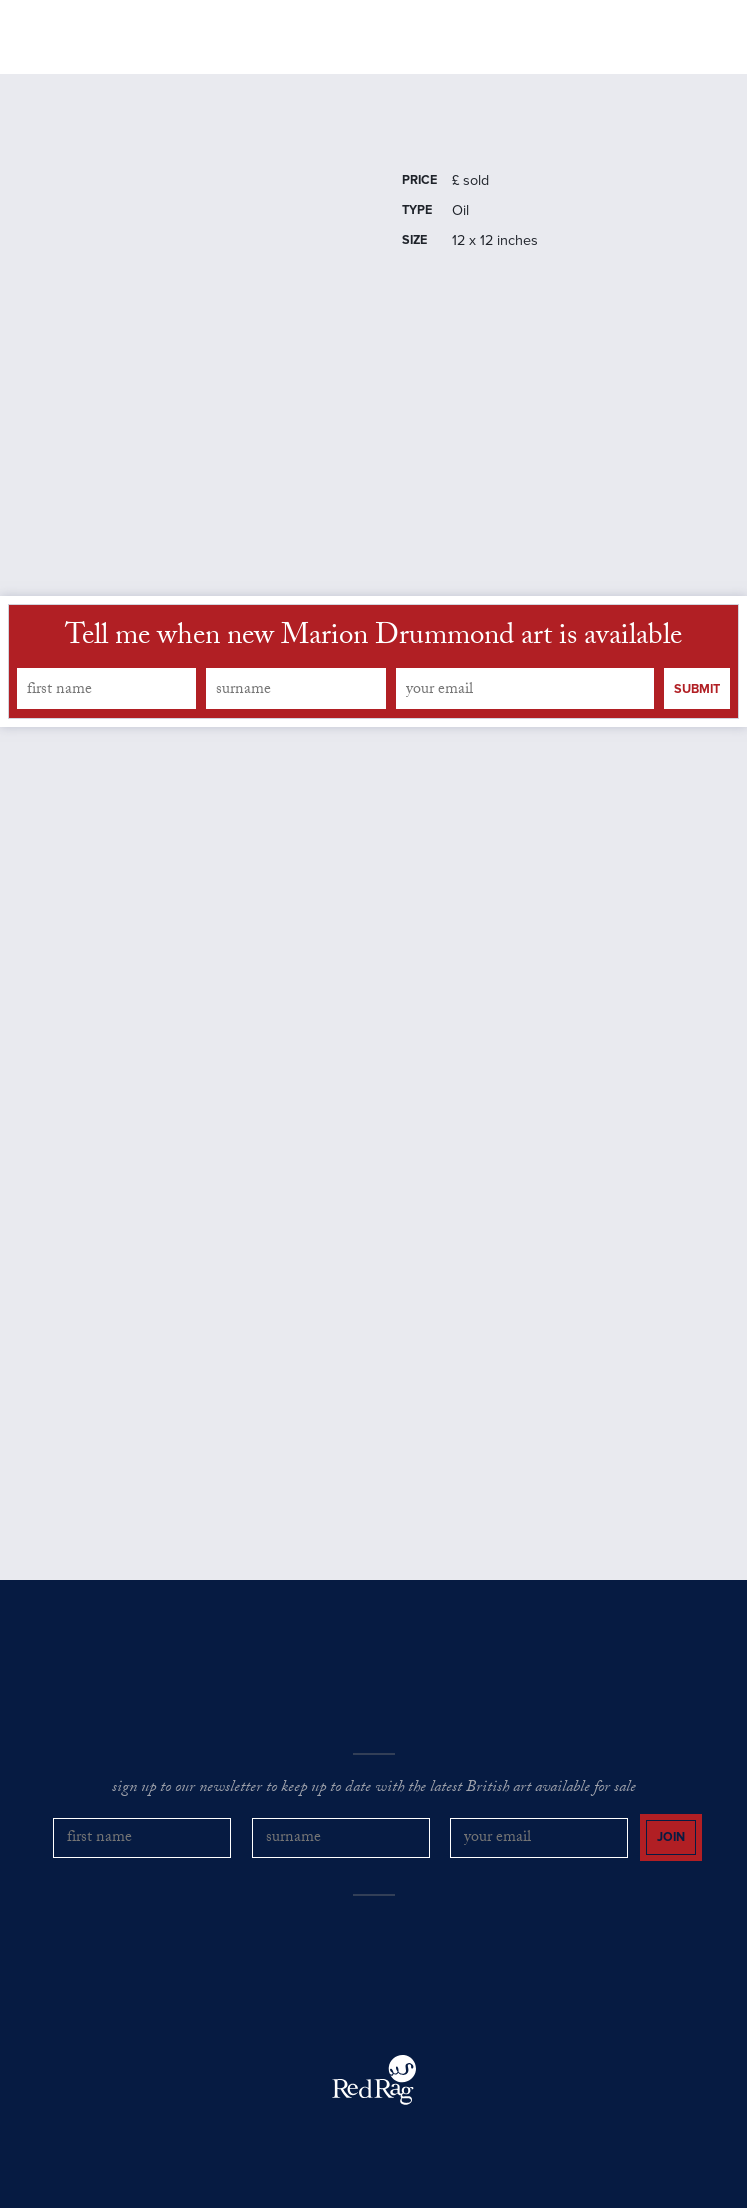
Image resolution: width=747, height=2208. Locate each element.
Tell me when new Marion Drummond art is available (373, 639)
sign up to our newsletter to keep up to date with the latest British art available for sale (374, 1789)
